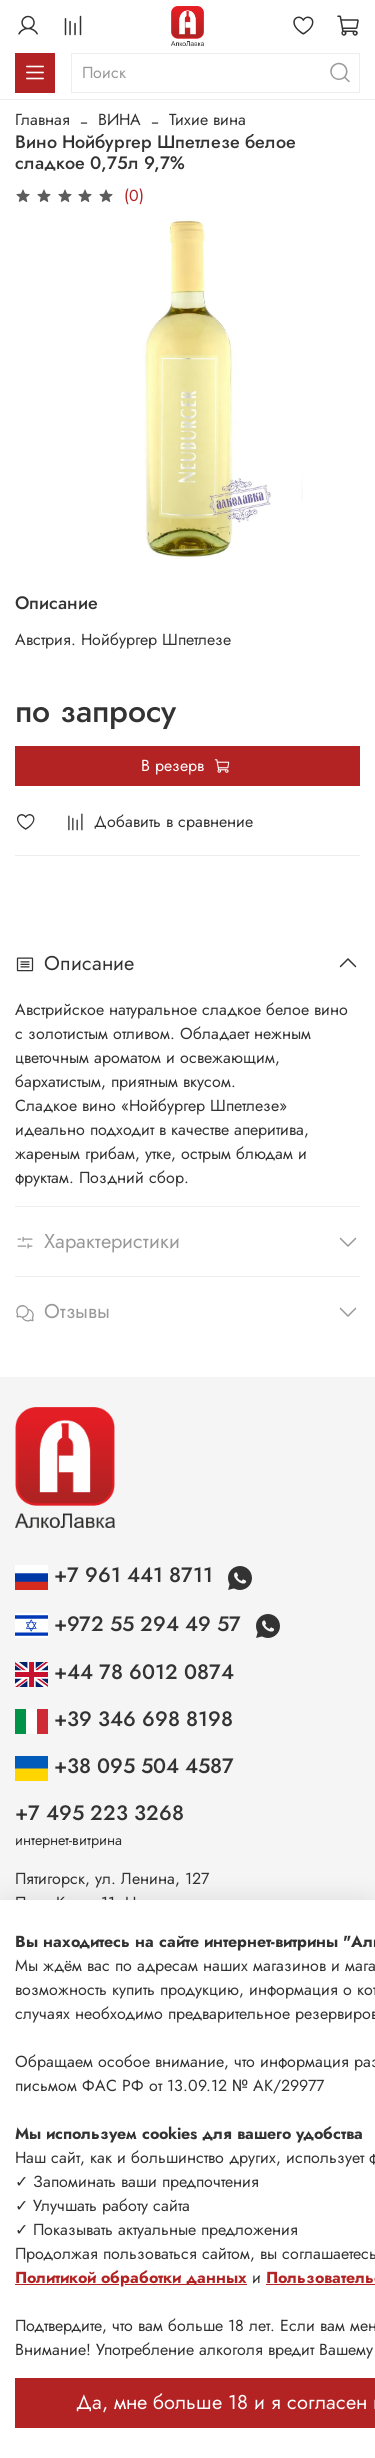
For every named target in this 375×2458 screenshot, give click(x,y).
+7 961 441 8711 (117, 1575)
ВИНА (119, 119)
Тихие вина (207, 119)
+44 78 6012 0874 (124, 1672)
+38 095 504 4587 (124, 1766)
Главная (42, 119)
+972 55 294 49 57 (131, 1624)
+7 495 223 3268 (99, 1813)
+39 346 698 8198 (124, 1719)
